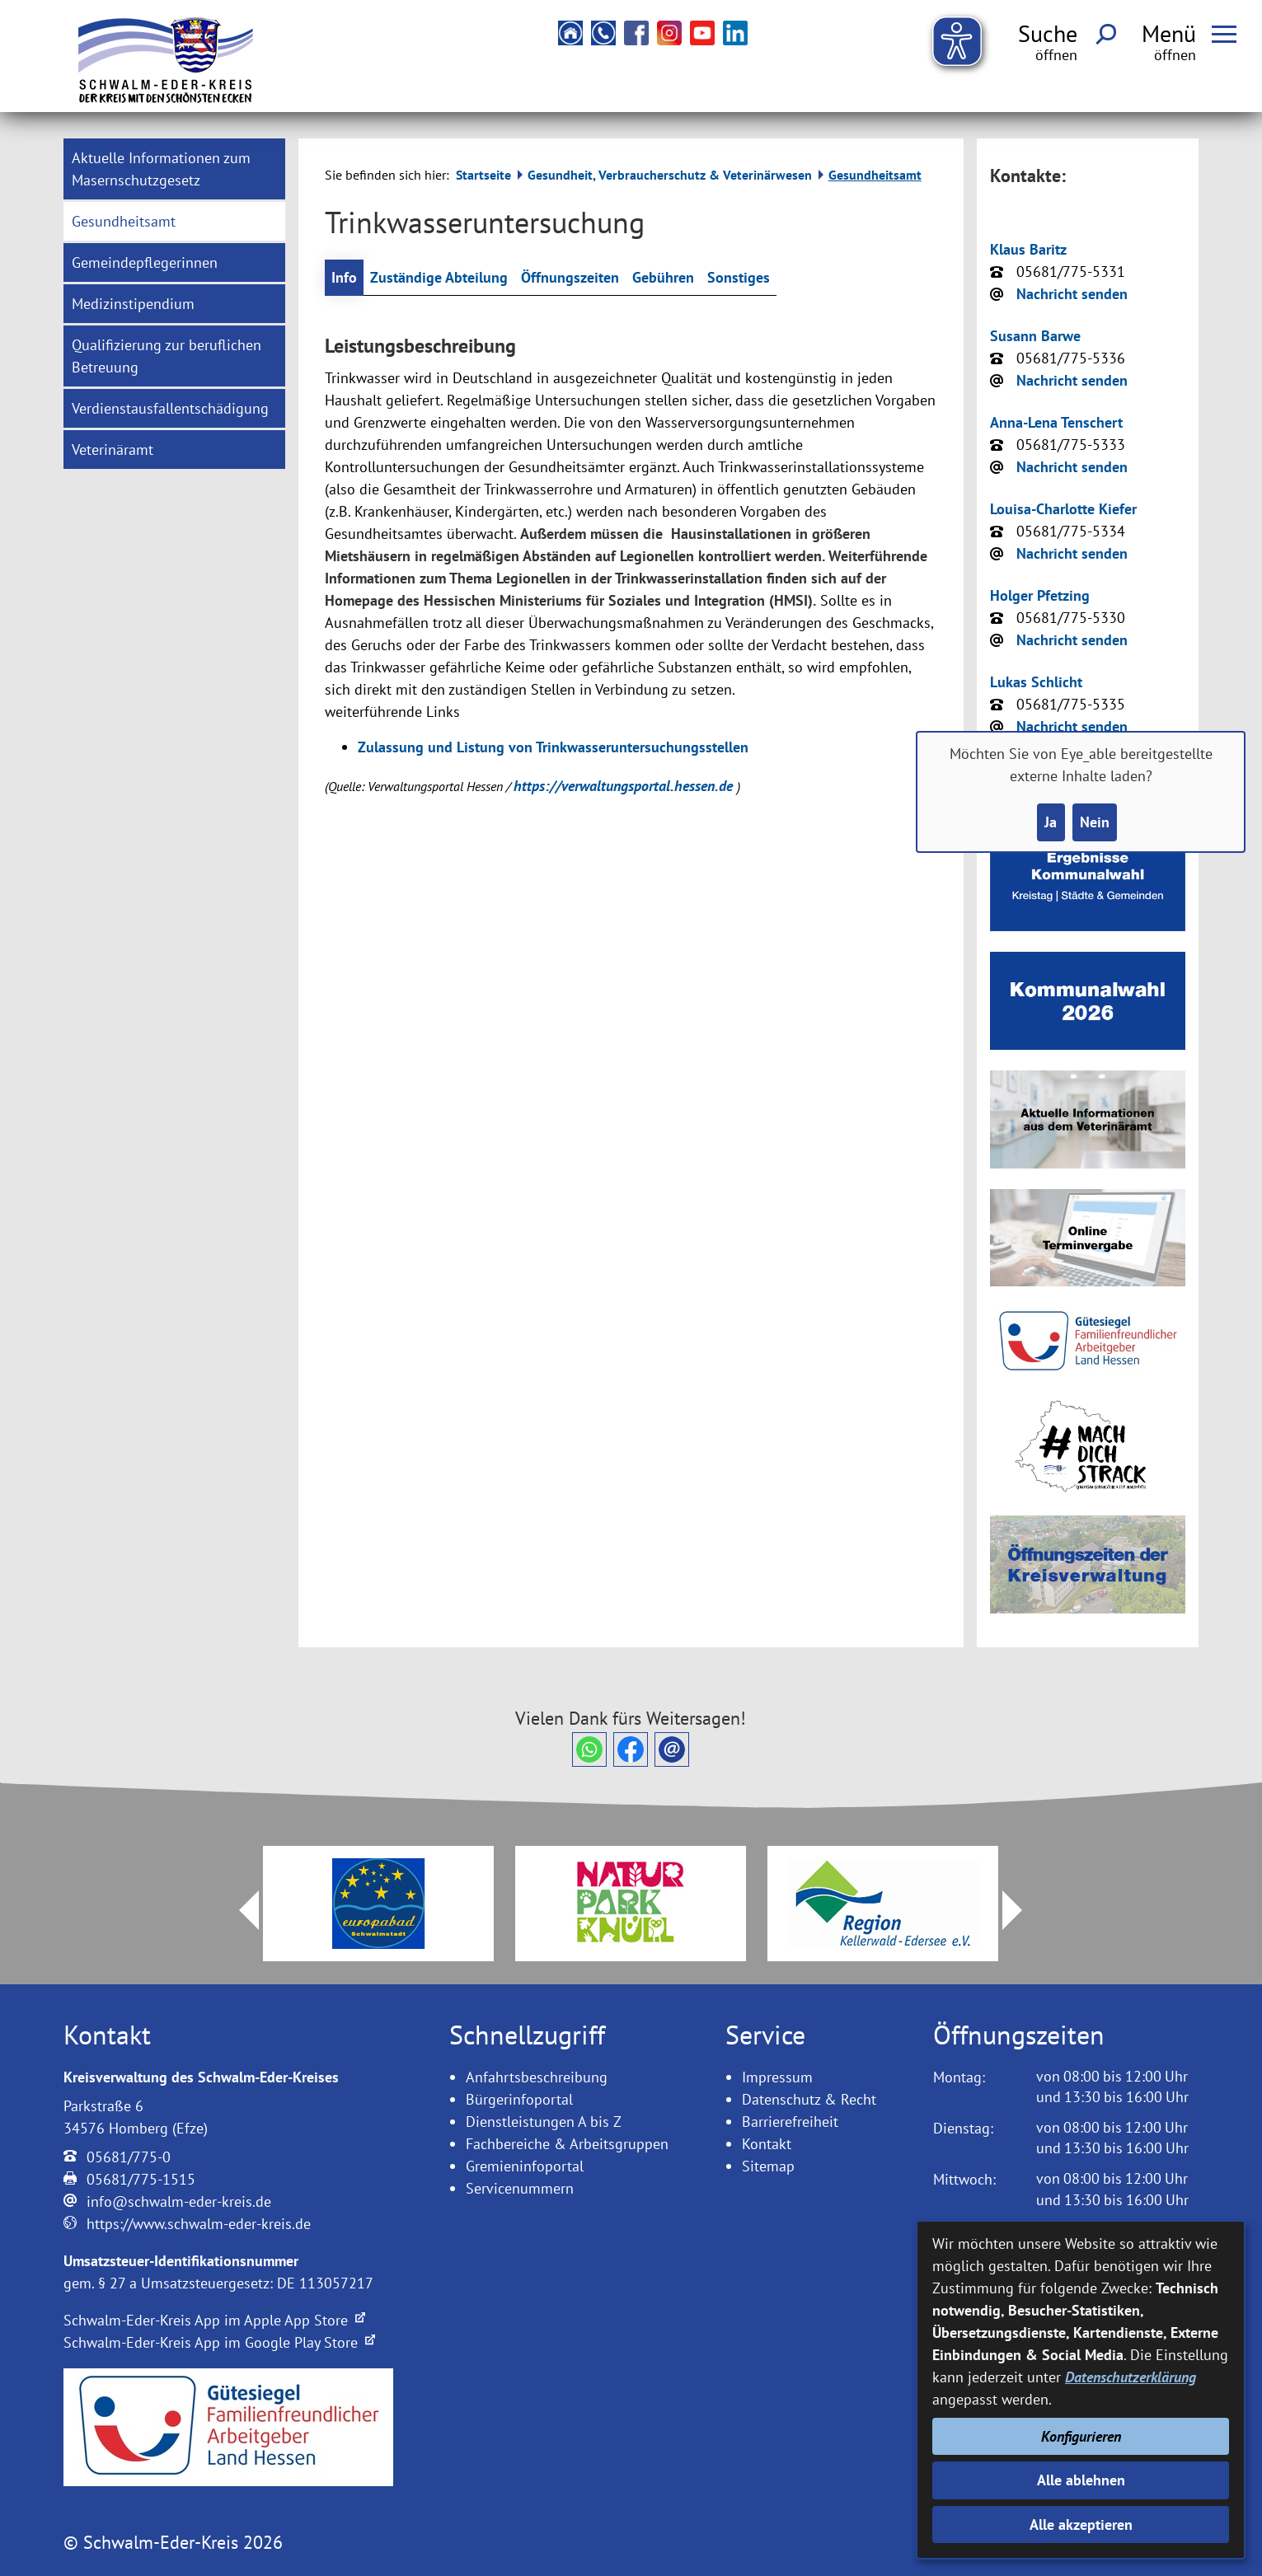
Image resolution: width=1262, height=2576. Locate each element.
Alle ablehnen (1081, 2480)
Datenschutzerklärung (1130, 2377)
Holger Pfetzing (1040, 595)
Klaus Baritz (1028, 249)
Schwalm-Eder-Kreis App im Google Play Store (219, 2342)
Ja (1050, 822)
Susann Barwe (1035, 335)
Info (344, 277)
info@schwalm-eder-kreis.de (179, 2201)
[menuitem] (174, 168)
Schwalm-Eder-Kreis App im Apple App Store (214, 2320)
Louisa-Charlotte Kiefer (1063, 508)
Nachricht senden (1072, 293)
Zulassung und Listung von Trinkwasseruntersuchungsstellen (553, 747)
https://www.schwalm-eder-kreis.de (199, 2223)
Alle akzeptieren (1081, 2524)
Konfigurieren (1081, 2436)
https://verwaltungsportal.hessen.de (625, 785)
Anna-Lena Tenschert (1056, 422)
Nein (1095, 822)
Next (1022, 1910)
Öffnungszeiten (570, 277)
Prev (239, 1910)
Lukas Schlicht (1036, 681)
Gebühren (663, 277)
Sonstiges (738, 277)
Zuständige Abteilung (439, 277)
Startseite (483, 174)
